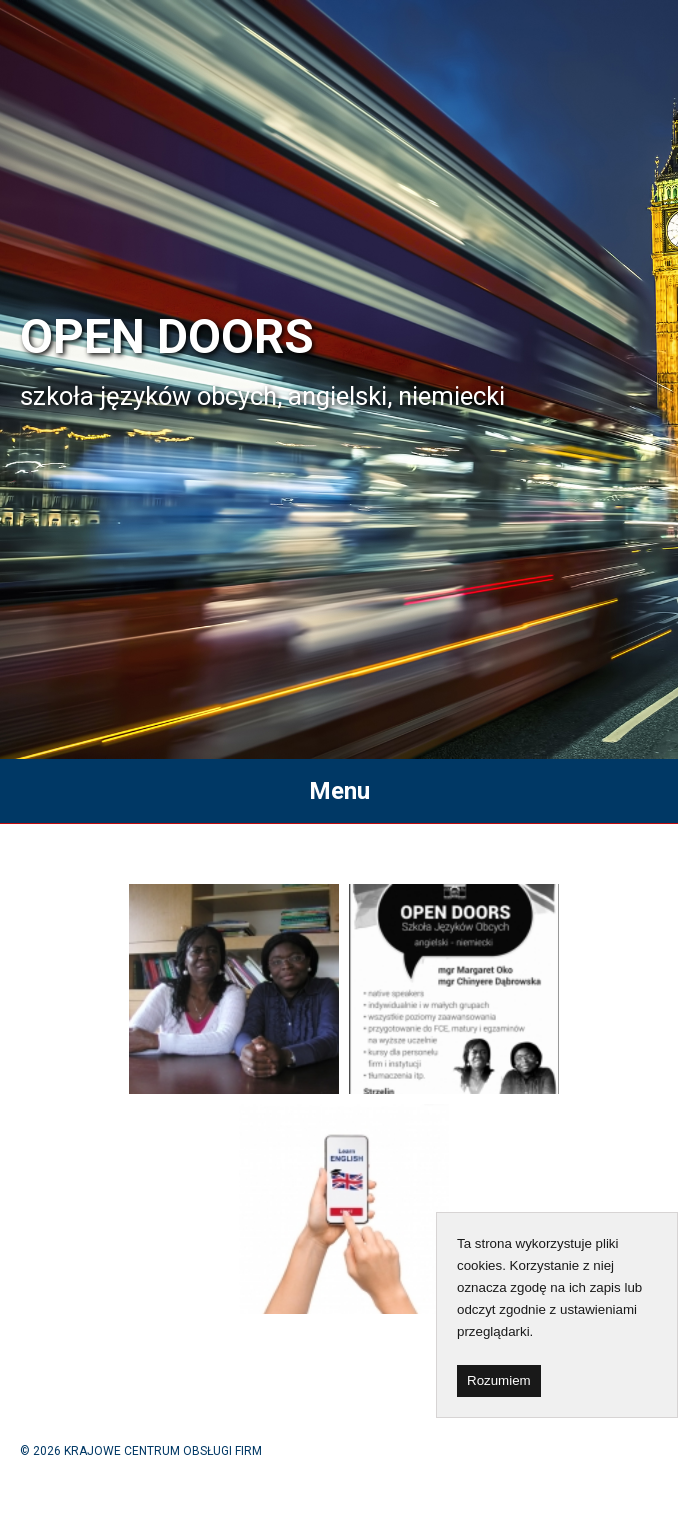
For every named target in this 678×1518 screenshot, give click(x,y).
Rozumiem (499, 1380)
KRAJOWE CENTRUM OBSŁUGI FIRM (163, 1451)
